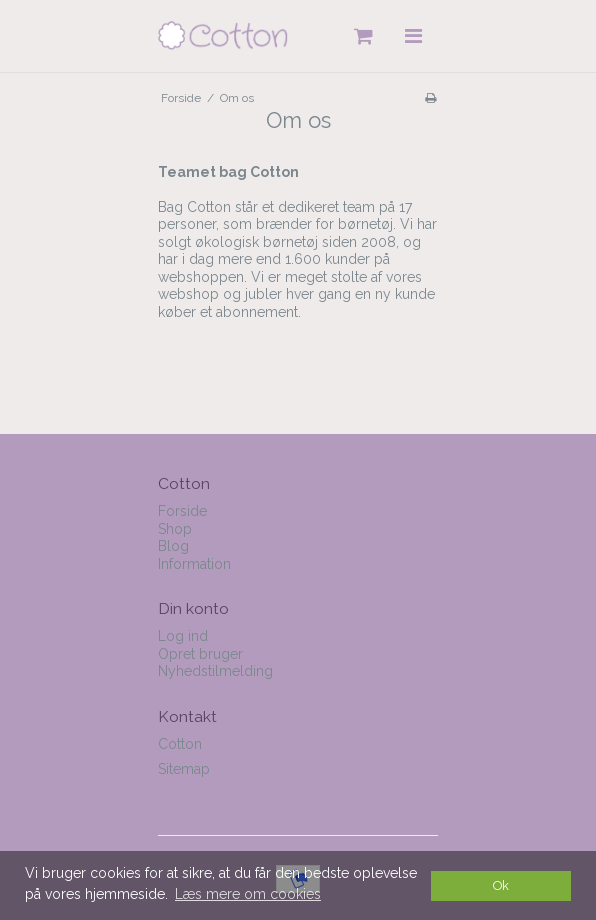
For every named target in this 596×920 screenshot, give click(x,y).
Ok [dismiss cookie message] (501, 885)
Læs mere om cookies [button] (248, 894)
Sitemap (184, 769)
